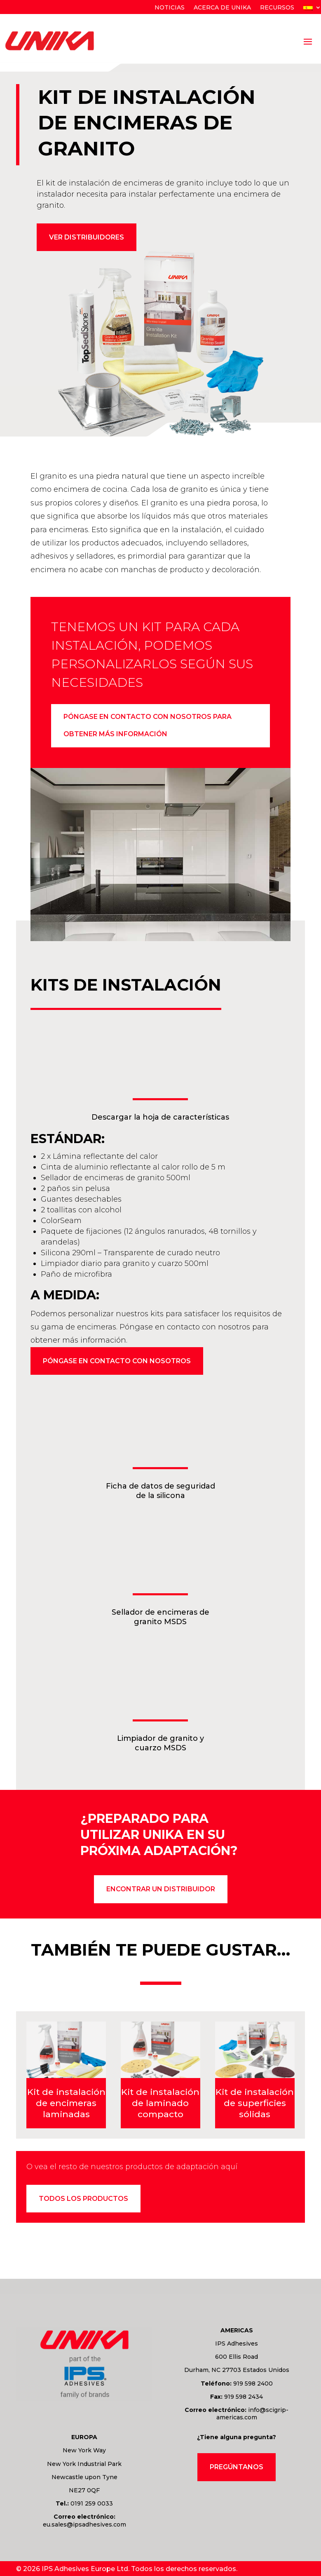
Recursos (277, 8)
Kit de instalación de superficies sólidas (255, 2105)
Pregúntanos (236, 2469)
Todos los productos (83, 2201)
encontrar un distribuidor (160, 1891)
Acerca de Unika (222, 8)
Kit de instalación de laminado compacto (160, 2105)
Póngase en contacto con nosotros (117, 1363)
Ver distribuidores (86, 237)
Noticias (170, 8)
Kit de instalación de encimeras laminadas (66, 2105)
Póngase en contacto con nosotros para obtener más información (147, 727)
